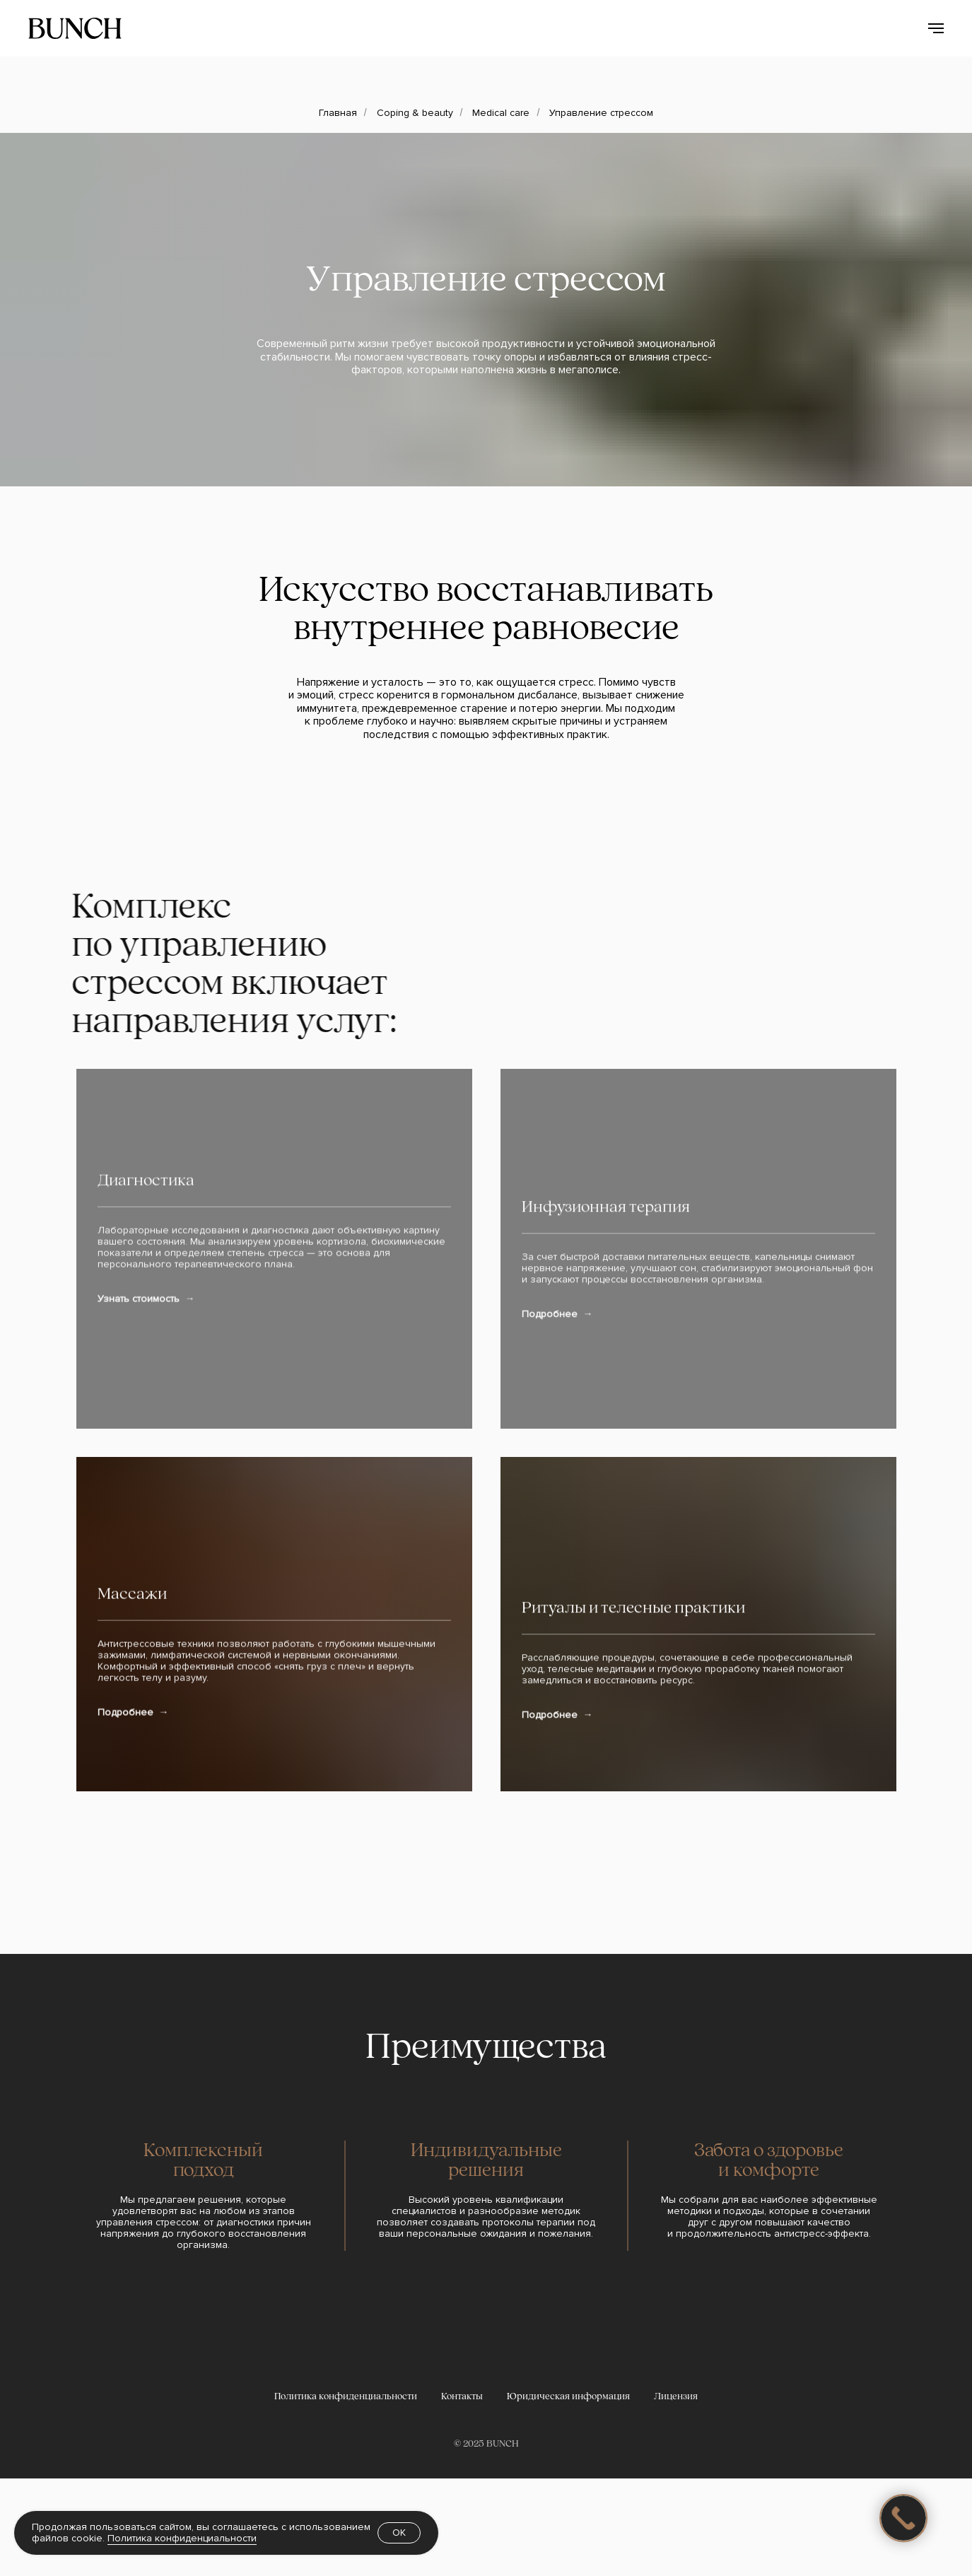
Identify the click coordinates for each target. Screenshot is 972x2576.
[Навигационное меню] (936, 28)
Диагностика (146, 1409)
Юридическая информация (568, 2494)
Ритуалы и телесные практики (633, 1833)
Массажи (132, 1833)
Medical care (500, 113)
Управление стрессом (601, 113)
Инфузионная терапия (606, 1409)
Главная (338, 113)
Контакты (462, 2494)
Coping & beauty (415, 113)
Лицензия (676, 2494)
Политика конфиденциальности (182, 2538)
